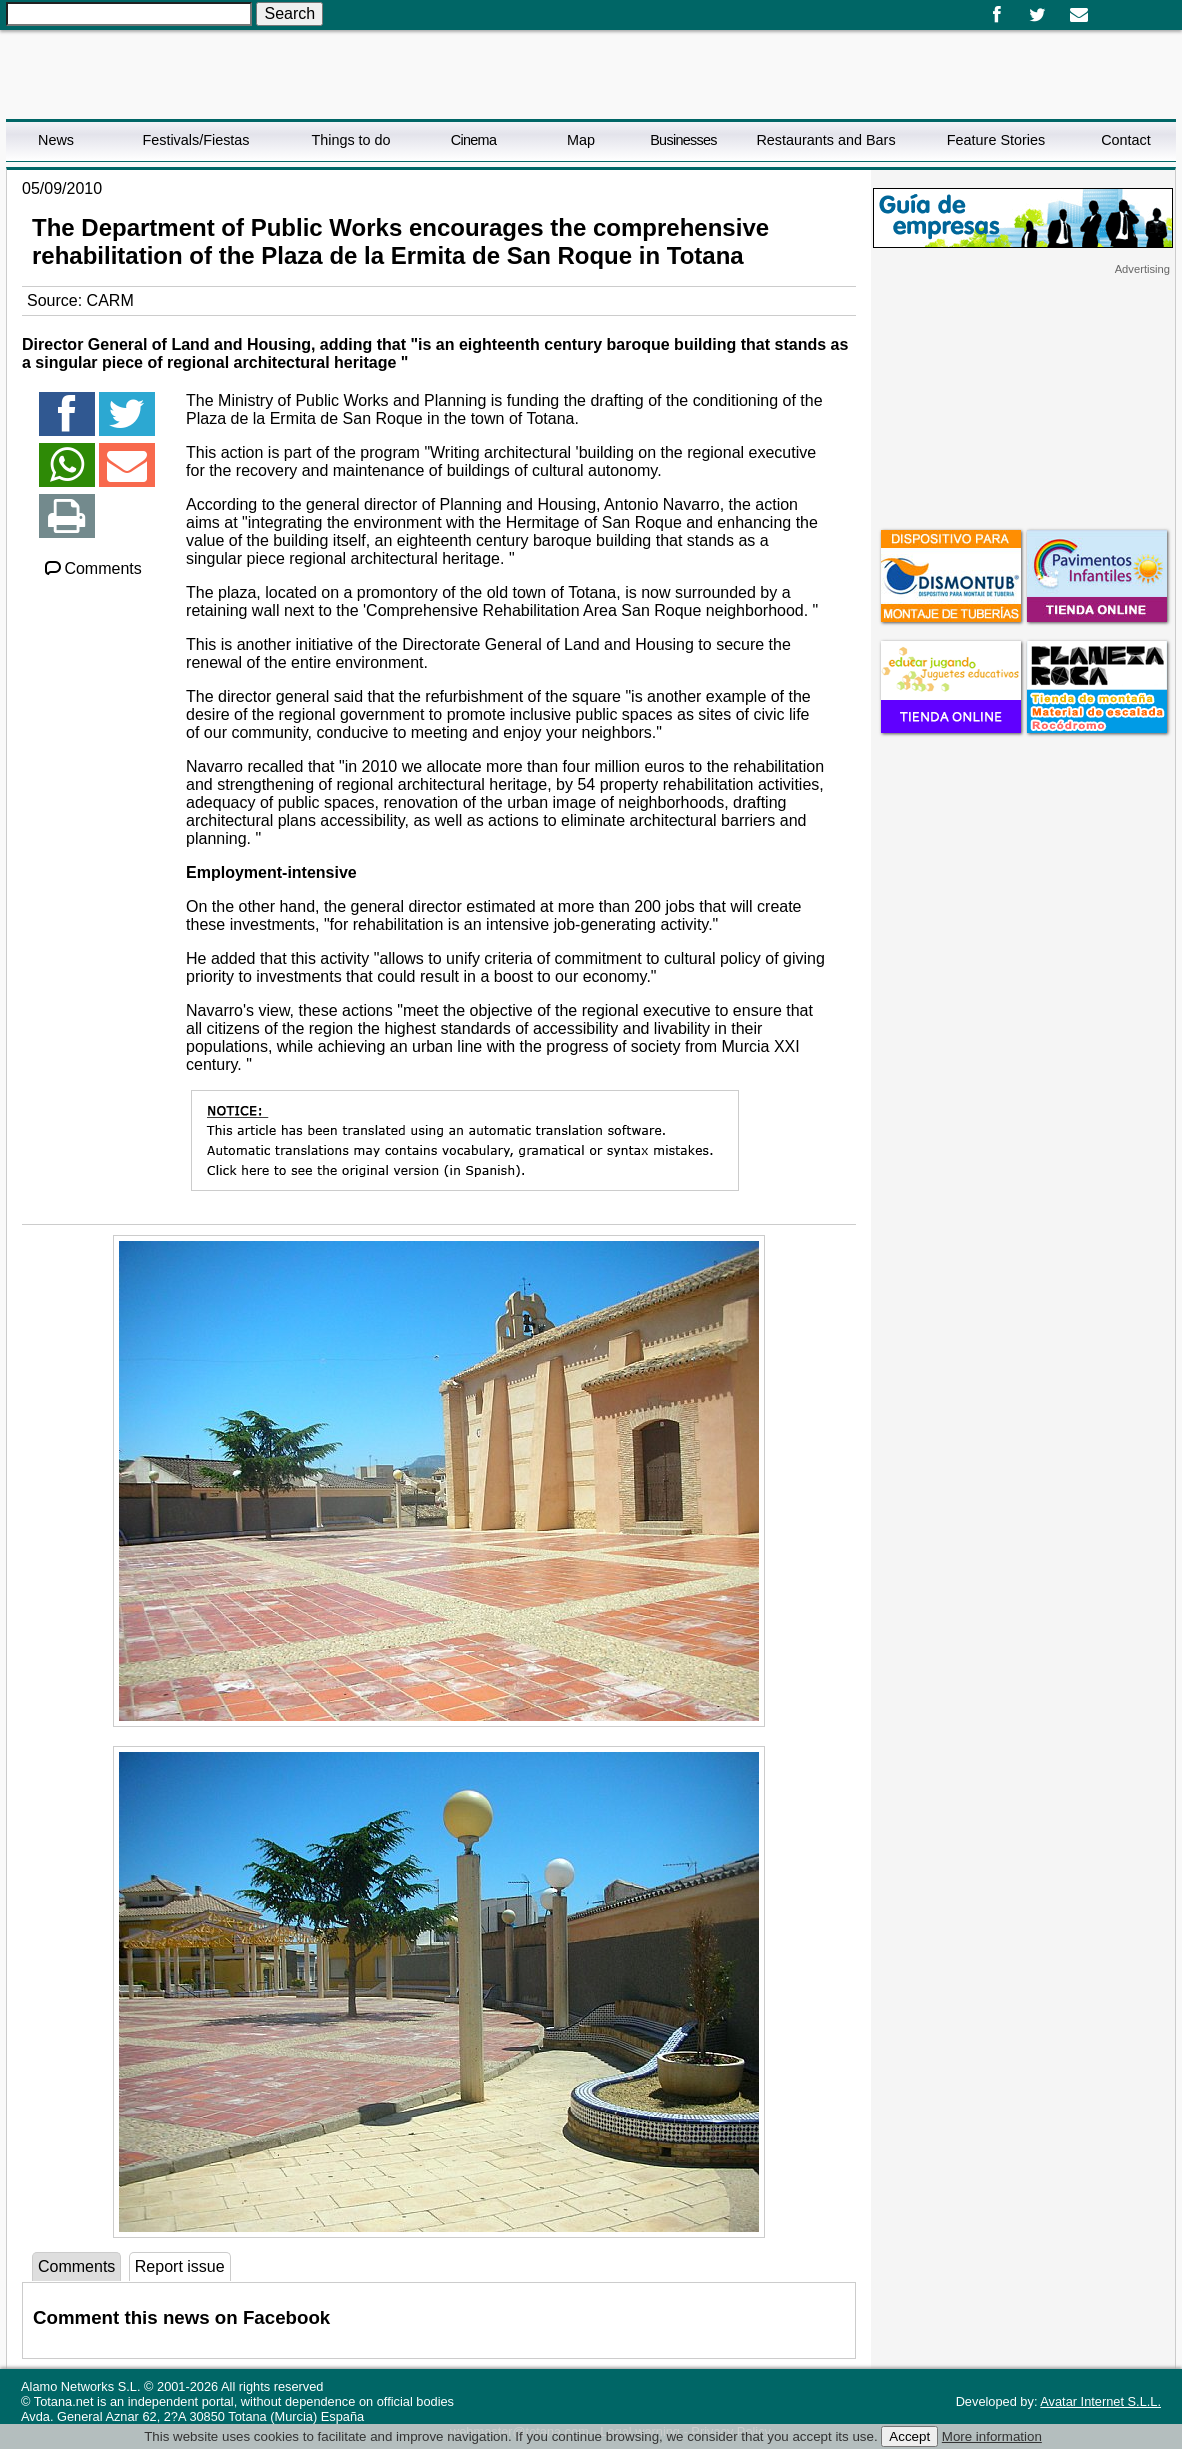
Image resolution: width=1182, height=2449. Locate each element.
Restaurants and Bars (825, 140)
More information (992, 2436)
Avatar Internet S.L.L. (1100, 2401)
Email (1078, 15)
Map (581, 140)
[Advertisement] (1023, 401)
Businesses (683, 140)
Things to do (350, 140)
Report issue (180, 2266)
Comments (92, 568)
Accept (909, 2436)
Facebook (996, 15)
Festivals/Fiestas (195, 140)
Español (1108, 8)
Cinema (473, 140)
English (1124, 8)
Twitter (1037, 15)
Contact (1126, 140)
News (56, 140)
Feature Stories (996, 140)
